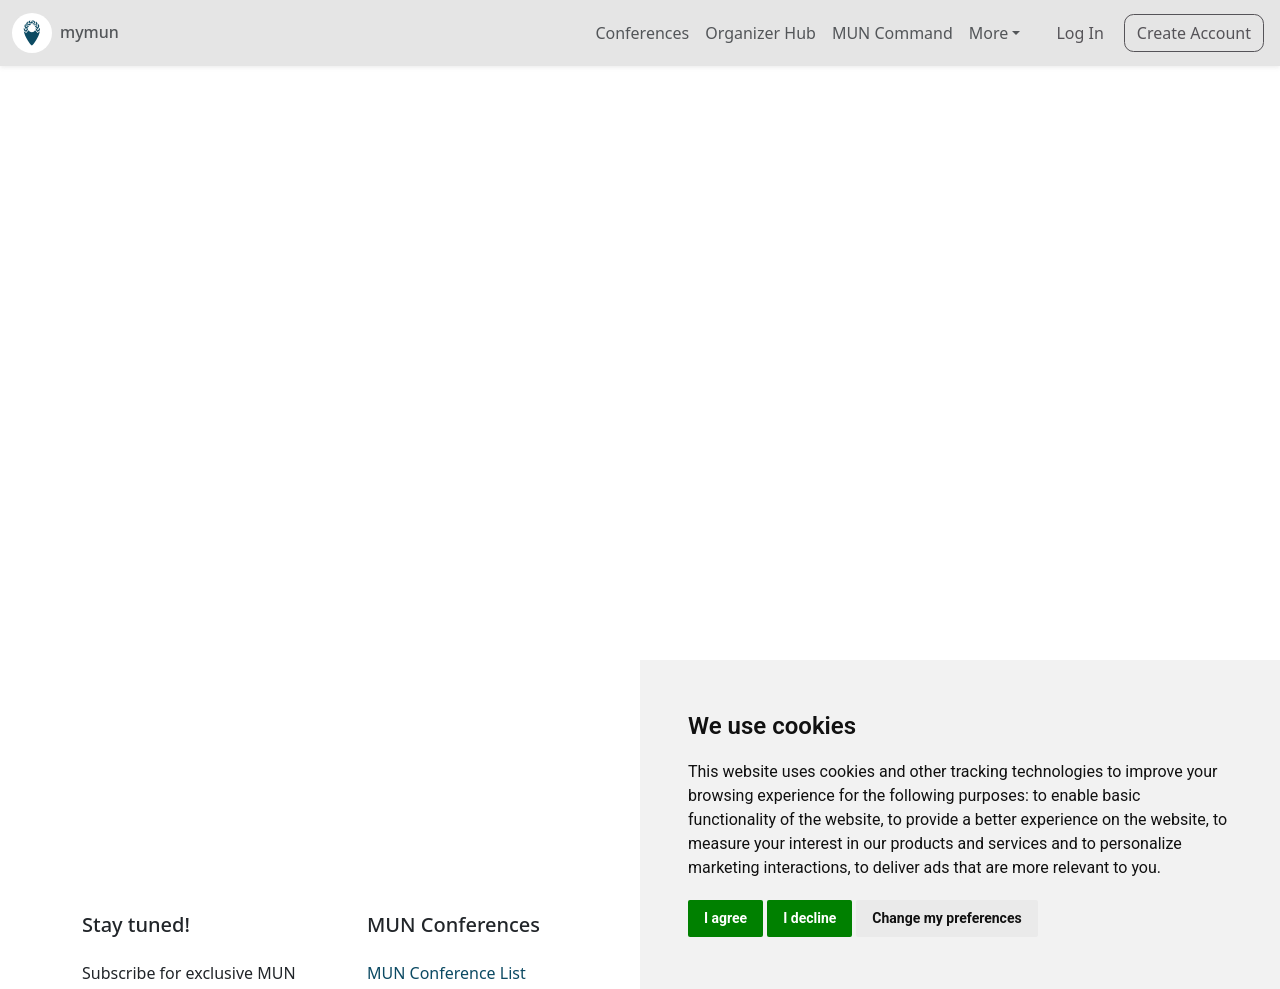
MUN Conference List (446, 973)
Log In (1079, 33)
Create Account (1194, 33)
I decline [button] (809, 918)
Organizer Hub (760, 33)
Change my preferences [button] (946, 918)
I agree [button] (725, 918)
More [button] (989, 33)
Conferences (642, 33)
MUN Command (892, 33)
